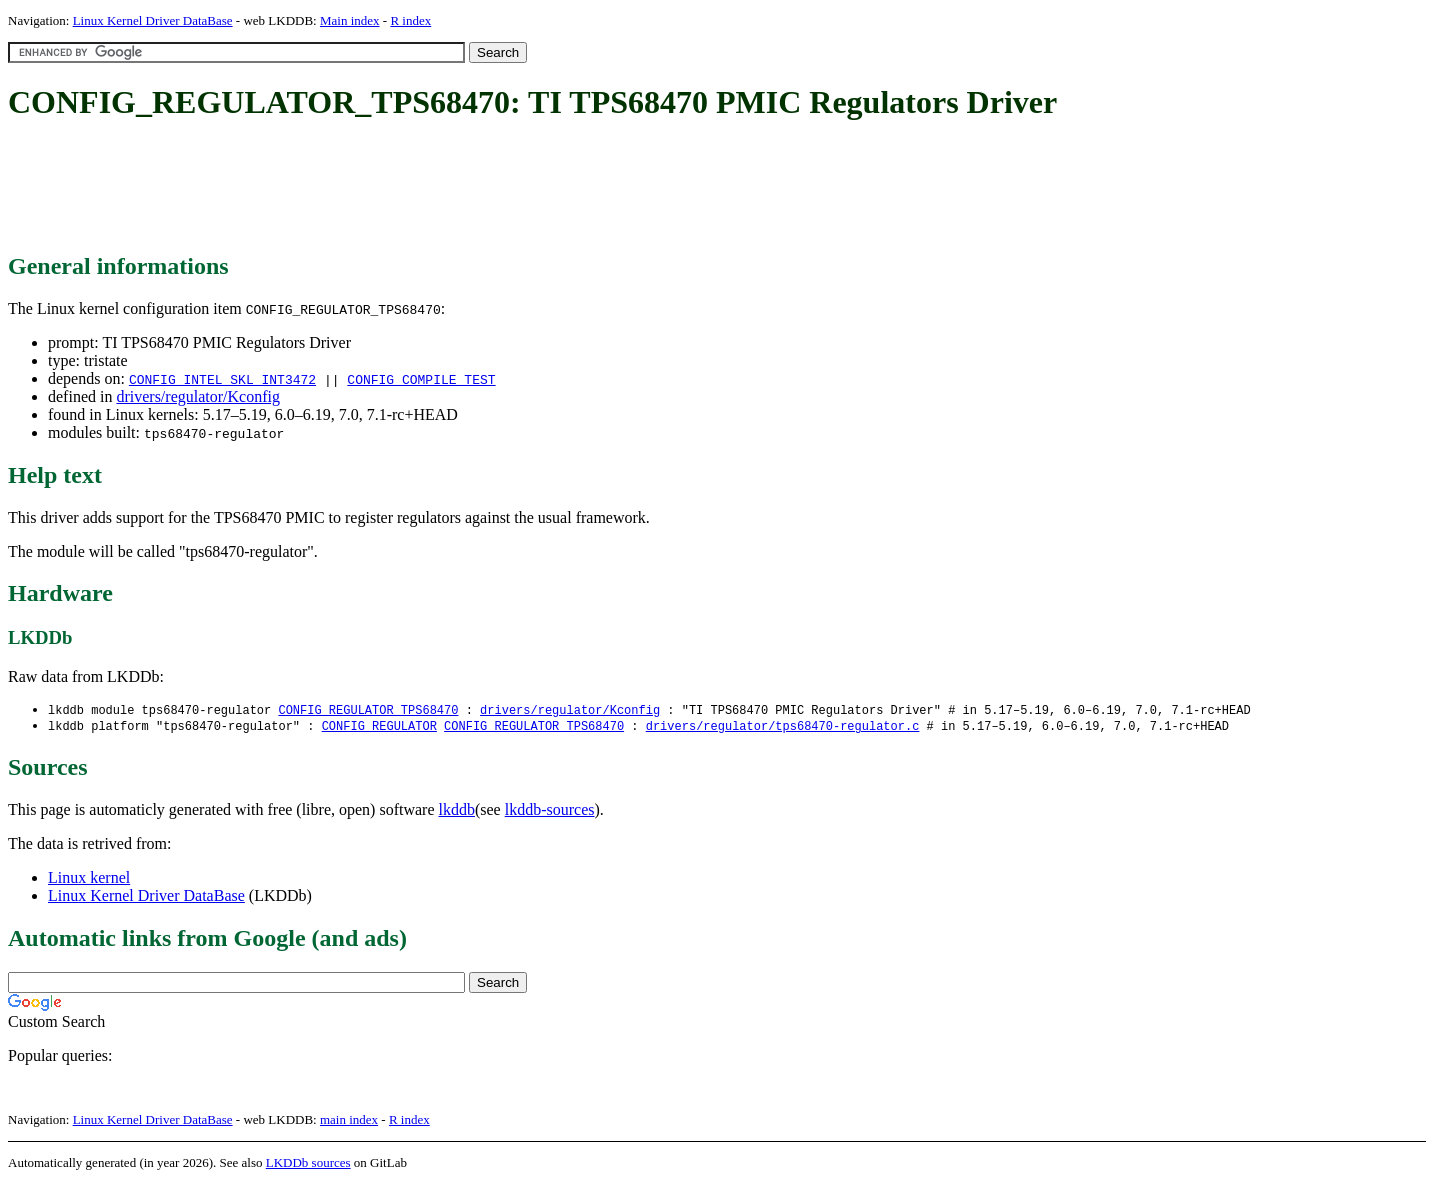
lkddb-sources (550, 811)
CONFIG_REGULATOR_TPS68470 (368, 710)
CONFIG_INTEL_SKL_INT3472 (222, 379)
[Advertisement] (372, 188)
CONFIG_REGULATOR (379, 727)
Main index (350, 20)
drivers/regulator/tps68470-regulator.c (783, 727)
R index (410, 20)
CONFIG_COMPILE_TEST (421, 379)
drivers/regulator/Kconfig (198, 396)
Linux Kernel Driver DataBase (153, 20)
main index (349, 1121)
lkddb (457, 811)
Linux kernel (89, 879)
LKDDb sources (308, 1164)
